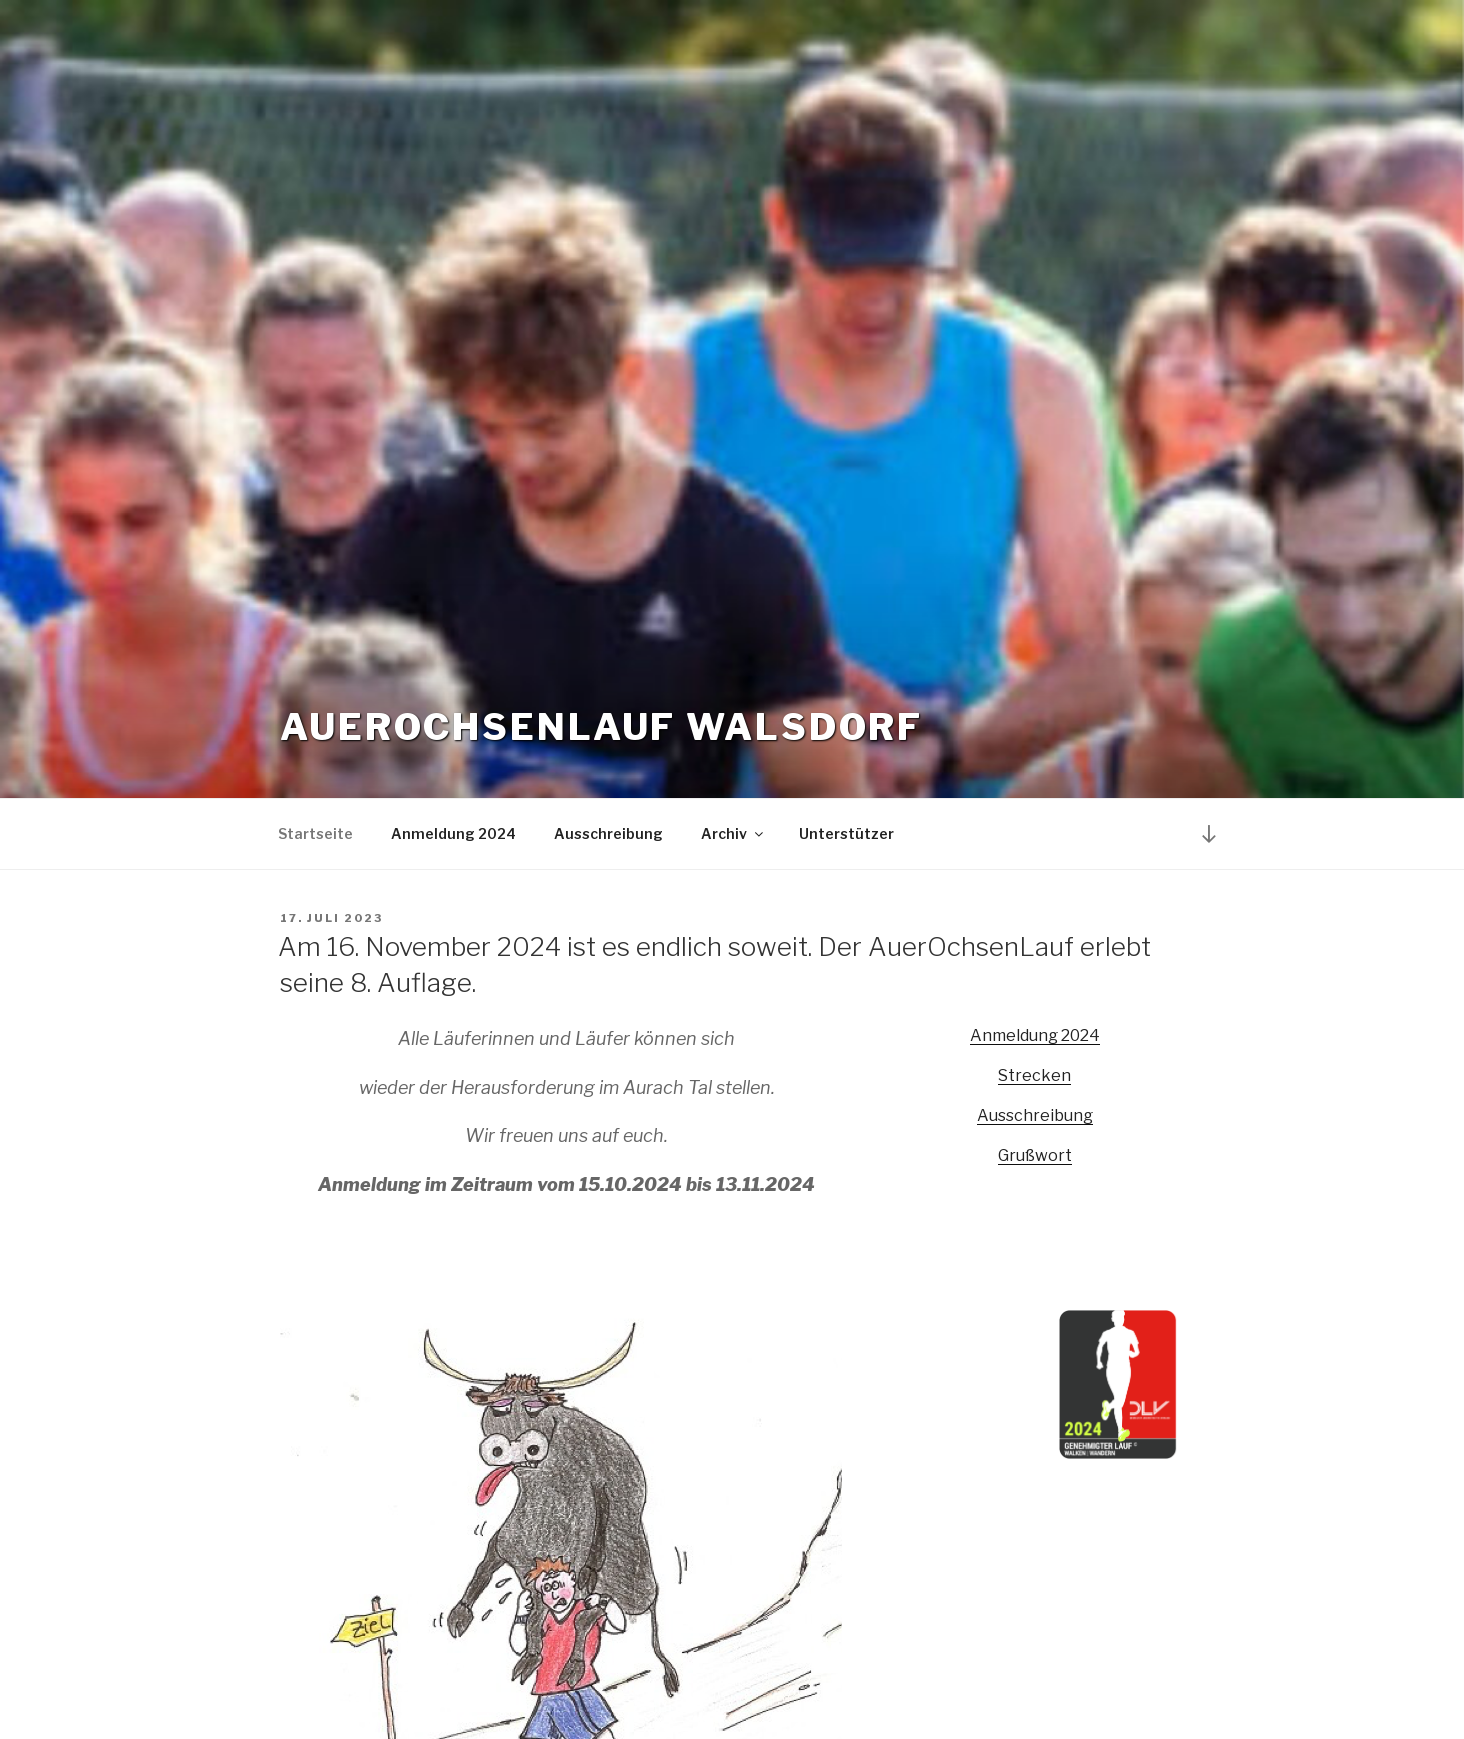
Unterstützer (846, 833)
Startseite (315, 833)
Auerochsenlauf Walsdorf (601, 727)
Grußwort (1035, 1155)
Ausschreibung (608, 833)
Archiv (733, 833)
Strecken (1034, 1075)
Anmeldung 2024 (453, 833)
